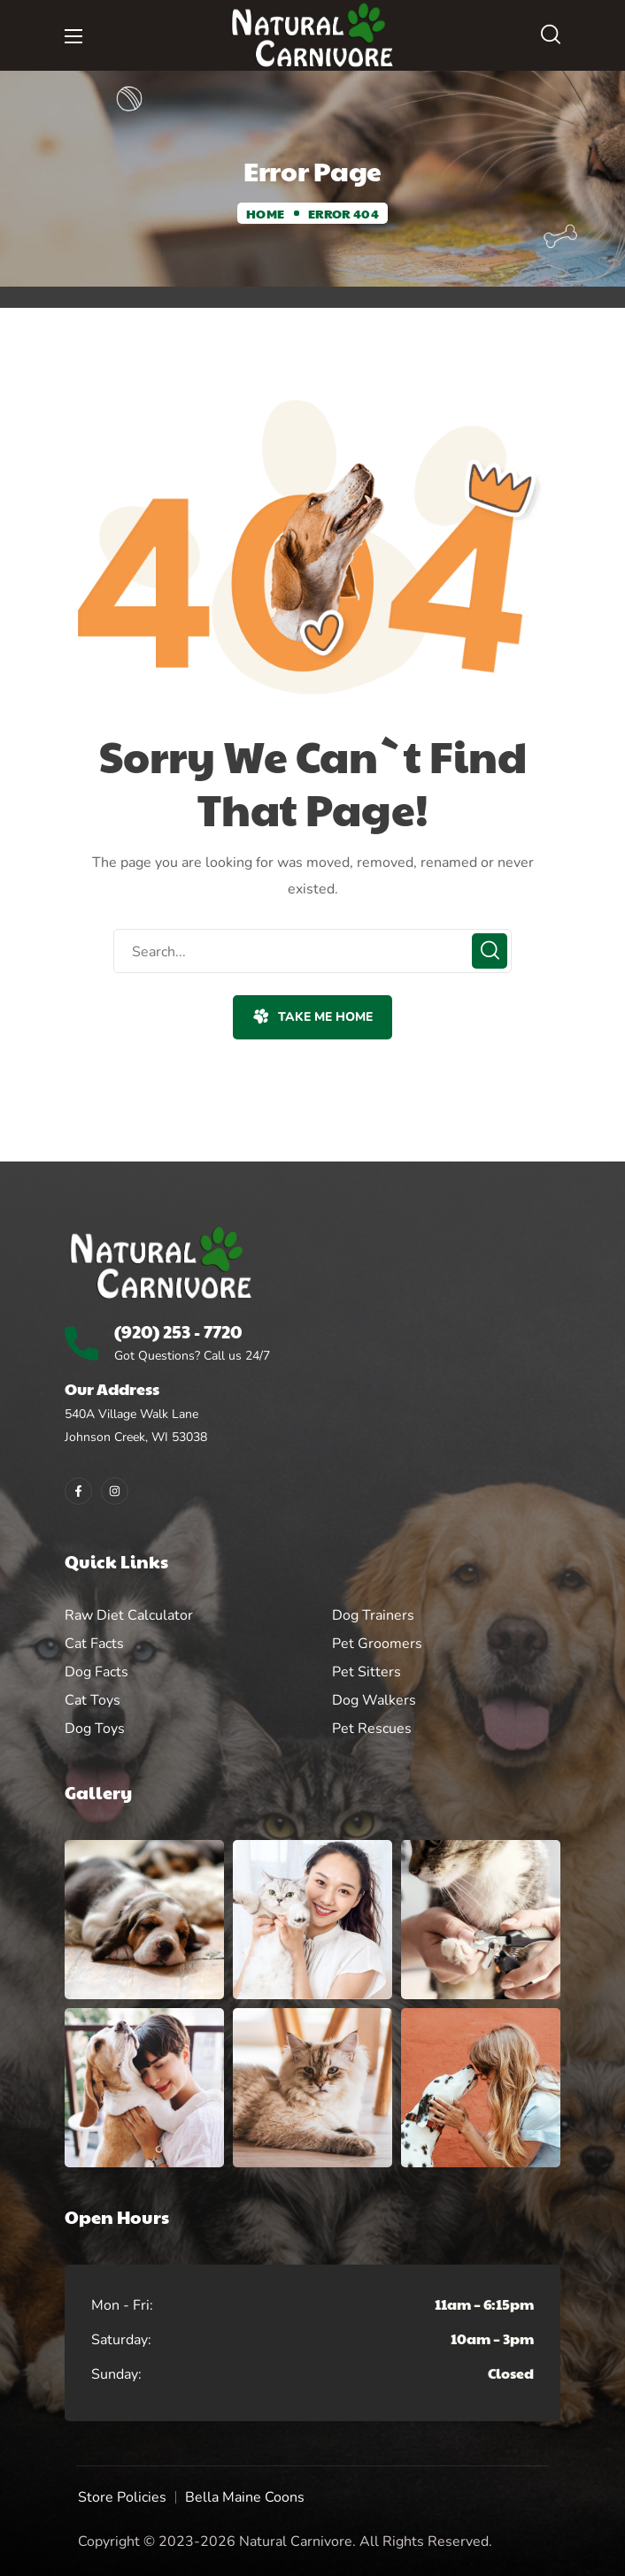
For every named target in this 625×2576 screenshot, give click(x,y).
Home (265, 213)
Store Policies (122, 2497)
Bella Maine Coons (245, 2497)
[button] (550, 35)
